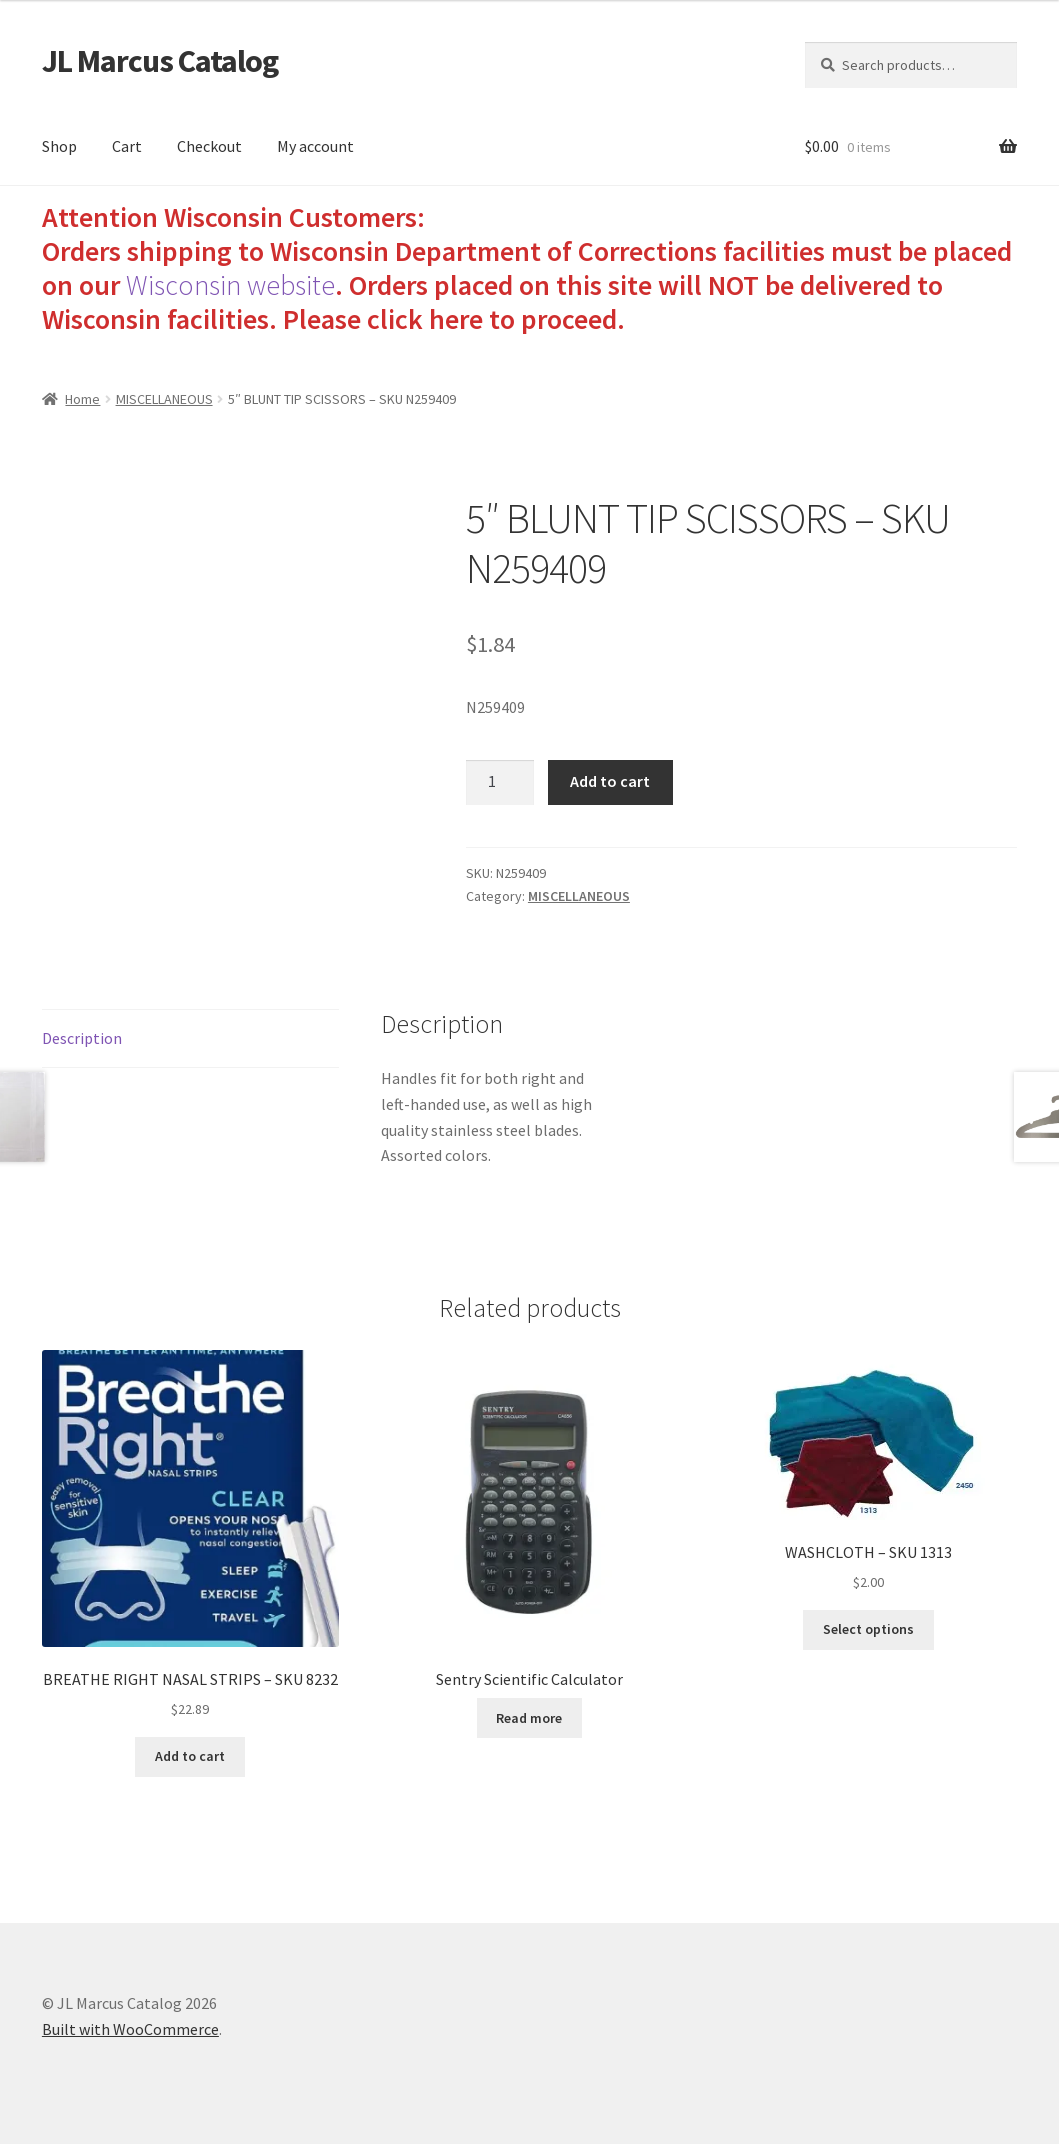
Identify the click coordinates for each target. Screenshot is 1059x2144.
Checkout (209, 146)
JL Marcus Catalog (160, 61)
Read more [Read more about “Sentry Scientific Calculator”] (529, 1718)
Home (82, 399)
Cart (127, 146)
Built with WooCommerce (130, 2029)
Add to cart (610, 781)
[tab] (190, 1039)
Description (82, 1038)
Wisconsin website (230, 285)
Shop (59, 146)
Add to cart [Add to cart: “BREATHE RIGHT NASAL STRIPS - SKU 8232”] (190, 1756)
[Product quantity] (500, 783)
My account (315, 146)
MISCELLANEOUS (164, 399)
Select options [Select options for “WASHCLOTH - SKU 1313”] (868, 1629)
